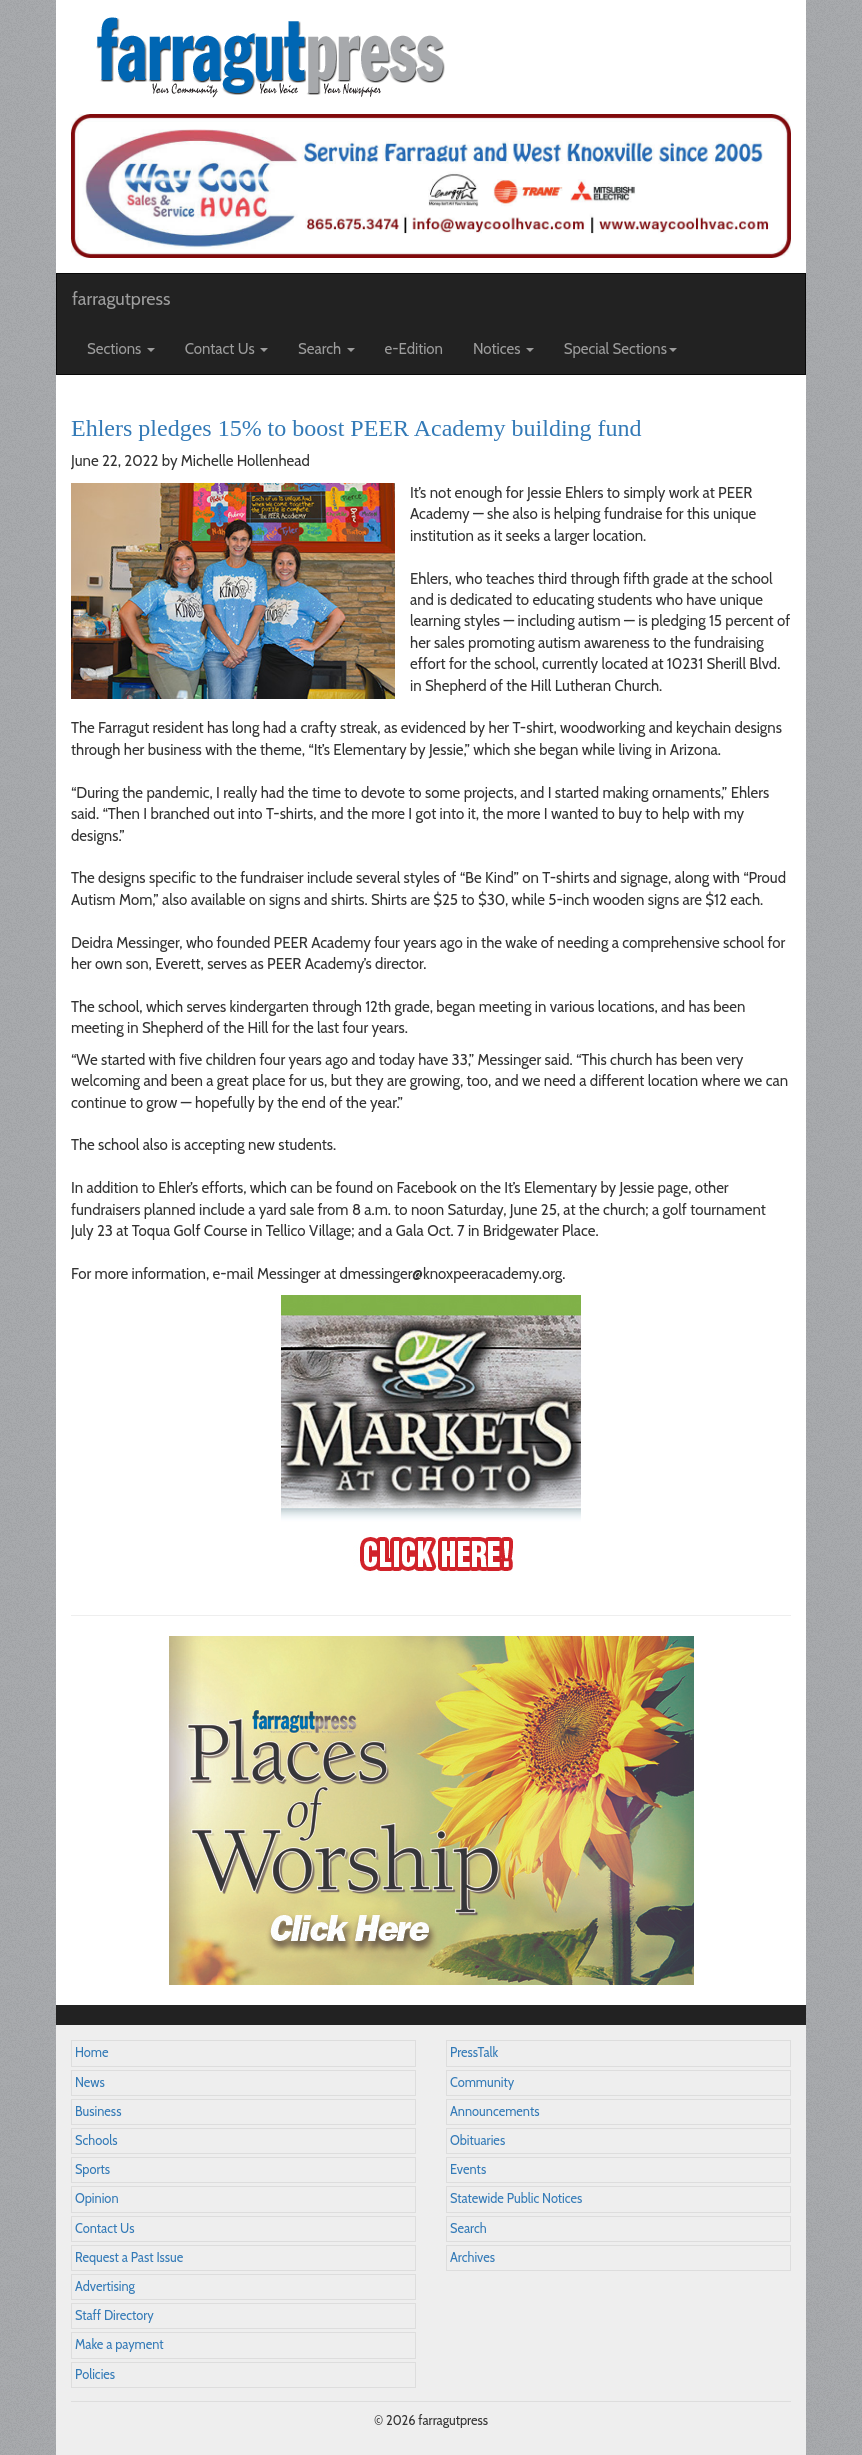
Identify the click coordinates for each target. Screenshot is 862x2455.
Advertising (105, 2286)
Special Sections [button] (620, 349)
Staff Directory (114, 2315)
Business (98, 2111)
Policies (95, 2374)
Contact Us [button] (226, 349)
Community (482, 2082)
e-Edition (414, 349)
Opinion (97, 2198)
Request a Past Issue (129, 2257)
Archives (472, 2257)
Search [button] (326, 349)
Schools (96, 2140)
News (90, 2082)
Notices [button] (503, 349)
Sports (92, 2169)
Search (468, 2228)
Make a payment (119, 2344)
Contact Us (104, 2228)
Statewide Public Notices (516, 2198)
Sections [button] (121, 349)
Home (92, 2052)
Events (468, 2169)
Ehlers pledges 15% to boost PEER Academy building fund (356, 428)
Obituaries (477, 2140)
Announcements (494, 2111)
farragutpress (121, 299)
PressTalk (474, 2052)
